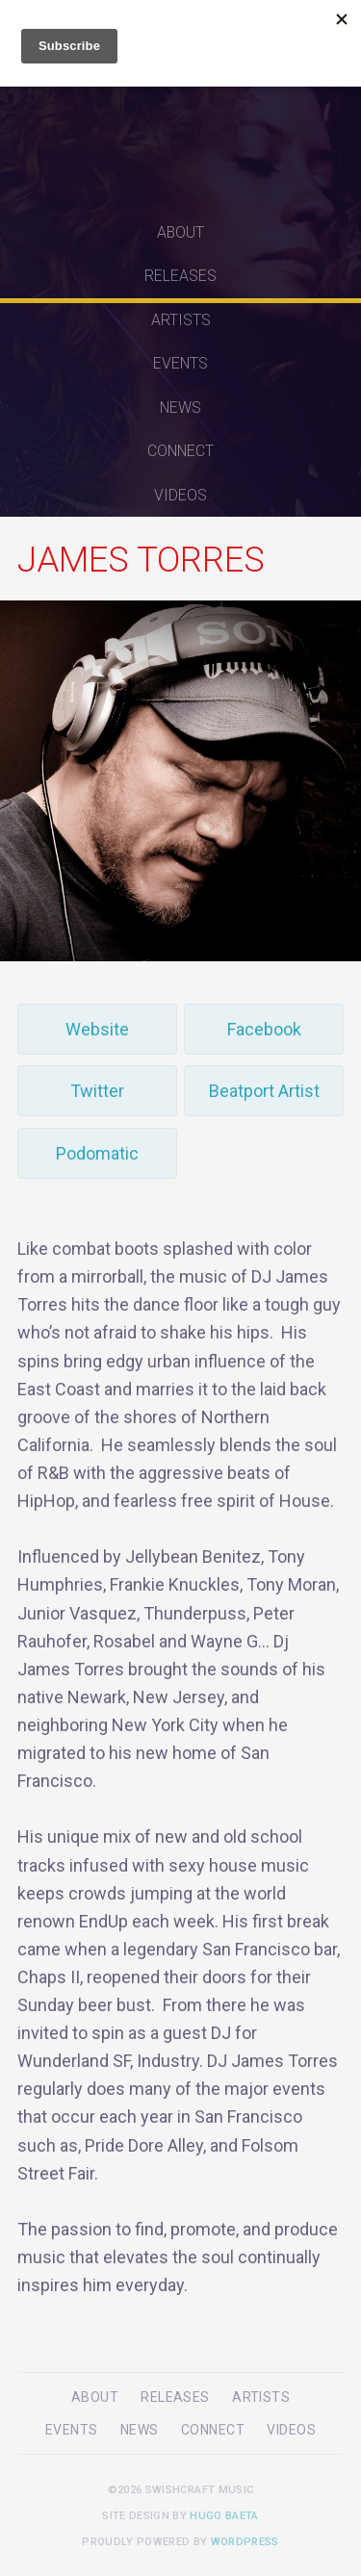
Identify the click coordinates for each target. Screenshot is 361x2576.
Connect (180, 451)
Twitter (97, 1091)
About (180, 232)
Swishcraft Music (181, 105)
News (180, 407)
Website (97, 1029)
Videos (180, 495)
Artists (181, 320)
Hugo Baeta (224, 2516)
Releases (180, 276)
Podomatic (97, 1153)
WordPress (245, 2542)
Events (180, 363)
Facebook (264, 1029)
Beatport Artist (264, 1091)
